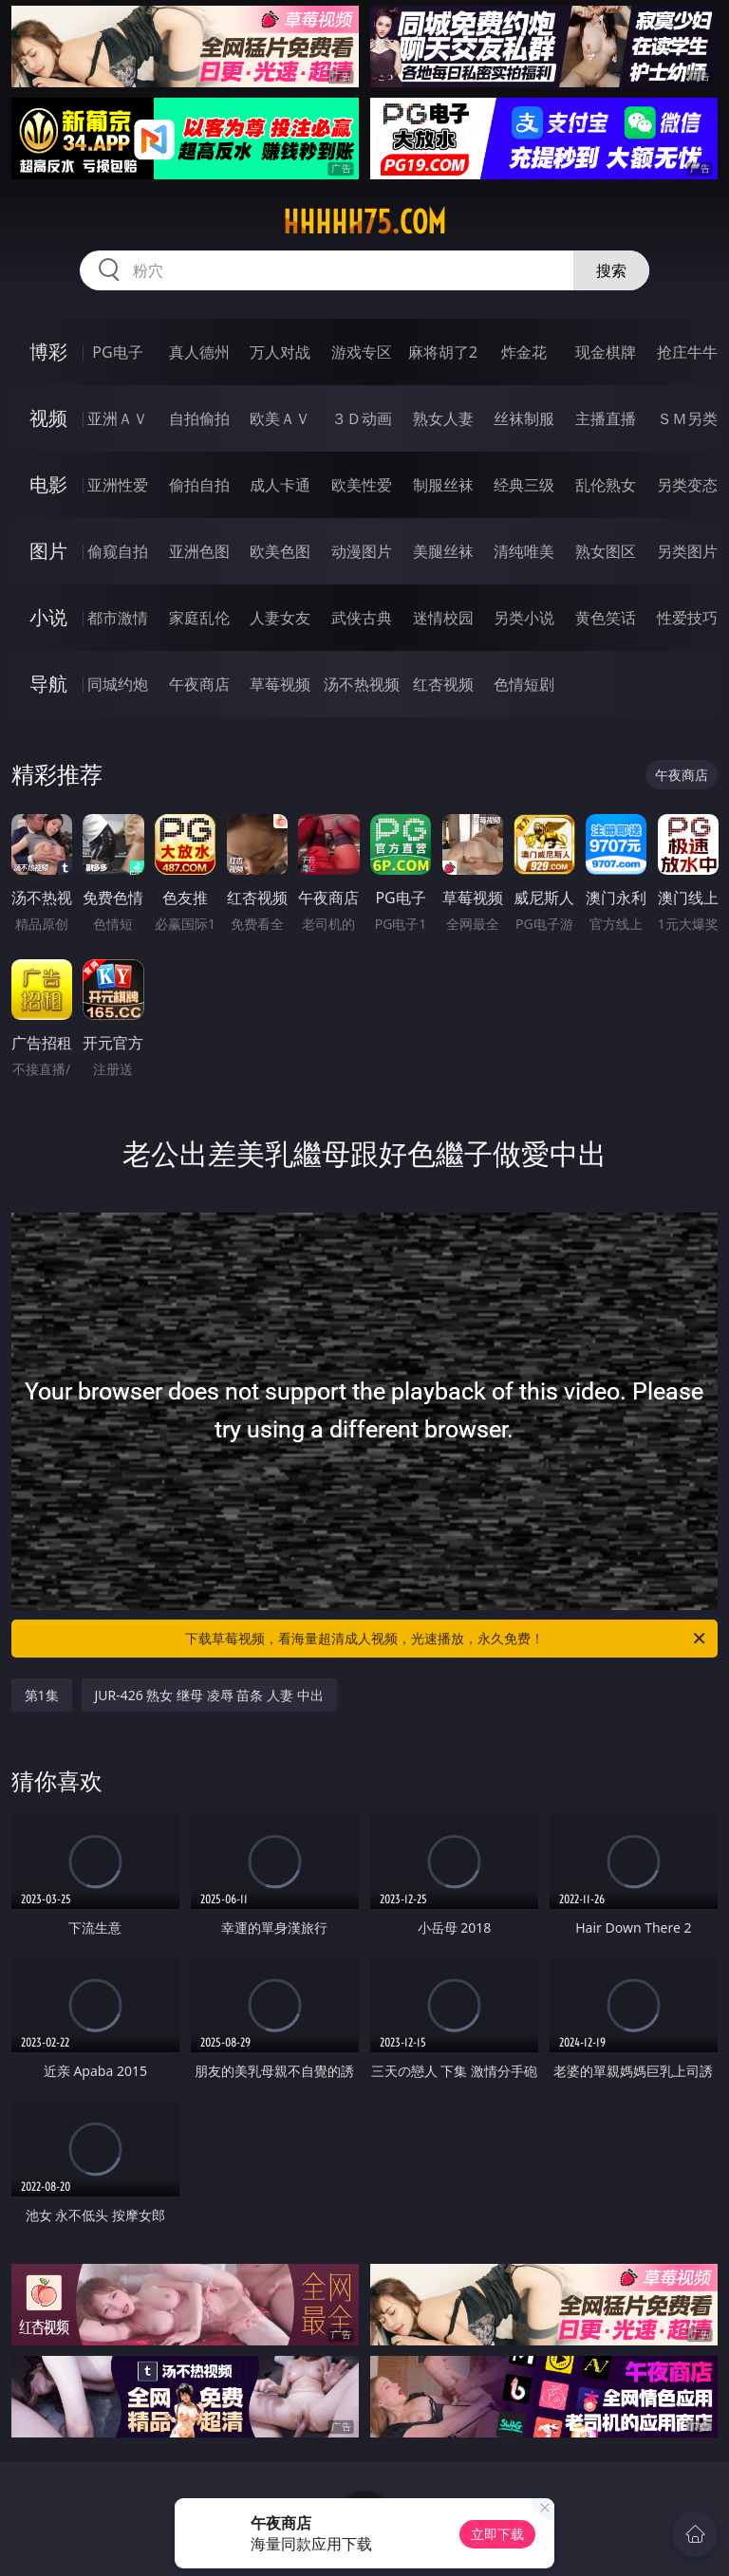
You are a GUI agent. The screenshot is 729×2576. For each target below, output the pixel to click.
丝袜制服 (524, 418)
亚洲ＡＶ (117, 418)
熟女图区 (605, 551)
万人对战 (280, 352)
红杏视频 (443, 684)
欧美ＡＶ (280, 418)
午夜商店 (199, 684)
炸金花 (524, 352)
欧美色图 (280, 551)
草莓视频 (280, 684)
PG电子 (117, 352)
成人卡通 (280, 484)
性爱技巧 (687, 617)
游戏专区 (361, 352)
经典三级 (524, 484)
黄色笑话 (605, 617)
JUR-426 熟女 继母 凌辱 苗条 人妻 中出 (209, 1695)
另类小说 (524, 617)
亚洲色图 (199, 551)
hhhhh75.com (364, 222)
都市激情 (117, 617)
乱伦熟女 (605, 484)
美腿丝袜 (443, 551)
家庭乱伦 (199, 617)
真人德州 (199, 352)
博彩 (48, 351)
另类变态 (687, 484)
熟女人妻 (443, 418)
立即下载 (497, 2534)
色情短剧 (524, 684)
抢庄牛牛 (687, 352)
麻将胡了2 (442, 352)
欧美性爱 (361, 484)
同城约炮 (117, 684)
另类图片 (687, 551)
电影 (48, 484)
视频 (48, 418)
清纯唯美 (524, 551)
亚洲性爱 (117, 484)
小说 (48, 617)
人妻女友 (280, 617)
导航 (48, 683)
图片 (48, 551)
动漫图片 (361, 551)
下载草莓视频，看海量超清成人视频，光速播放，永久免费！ (446, 1638)
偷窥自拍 (117, 551)
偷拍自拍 (199, 484)
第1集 (42, 1695)
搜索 (611, 270)
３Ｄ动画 (361, 418)
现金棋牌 (605, 352)
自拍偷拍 (199, 418)
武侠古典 (361, 617)
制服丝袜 (443, 484)
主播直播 (605, 418)
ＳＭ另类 (687, 418)
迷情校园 (443, 617)
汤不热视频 (362, 684)
